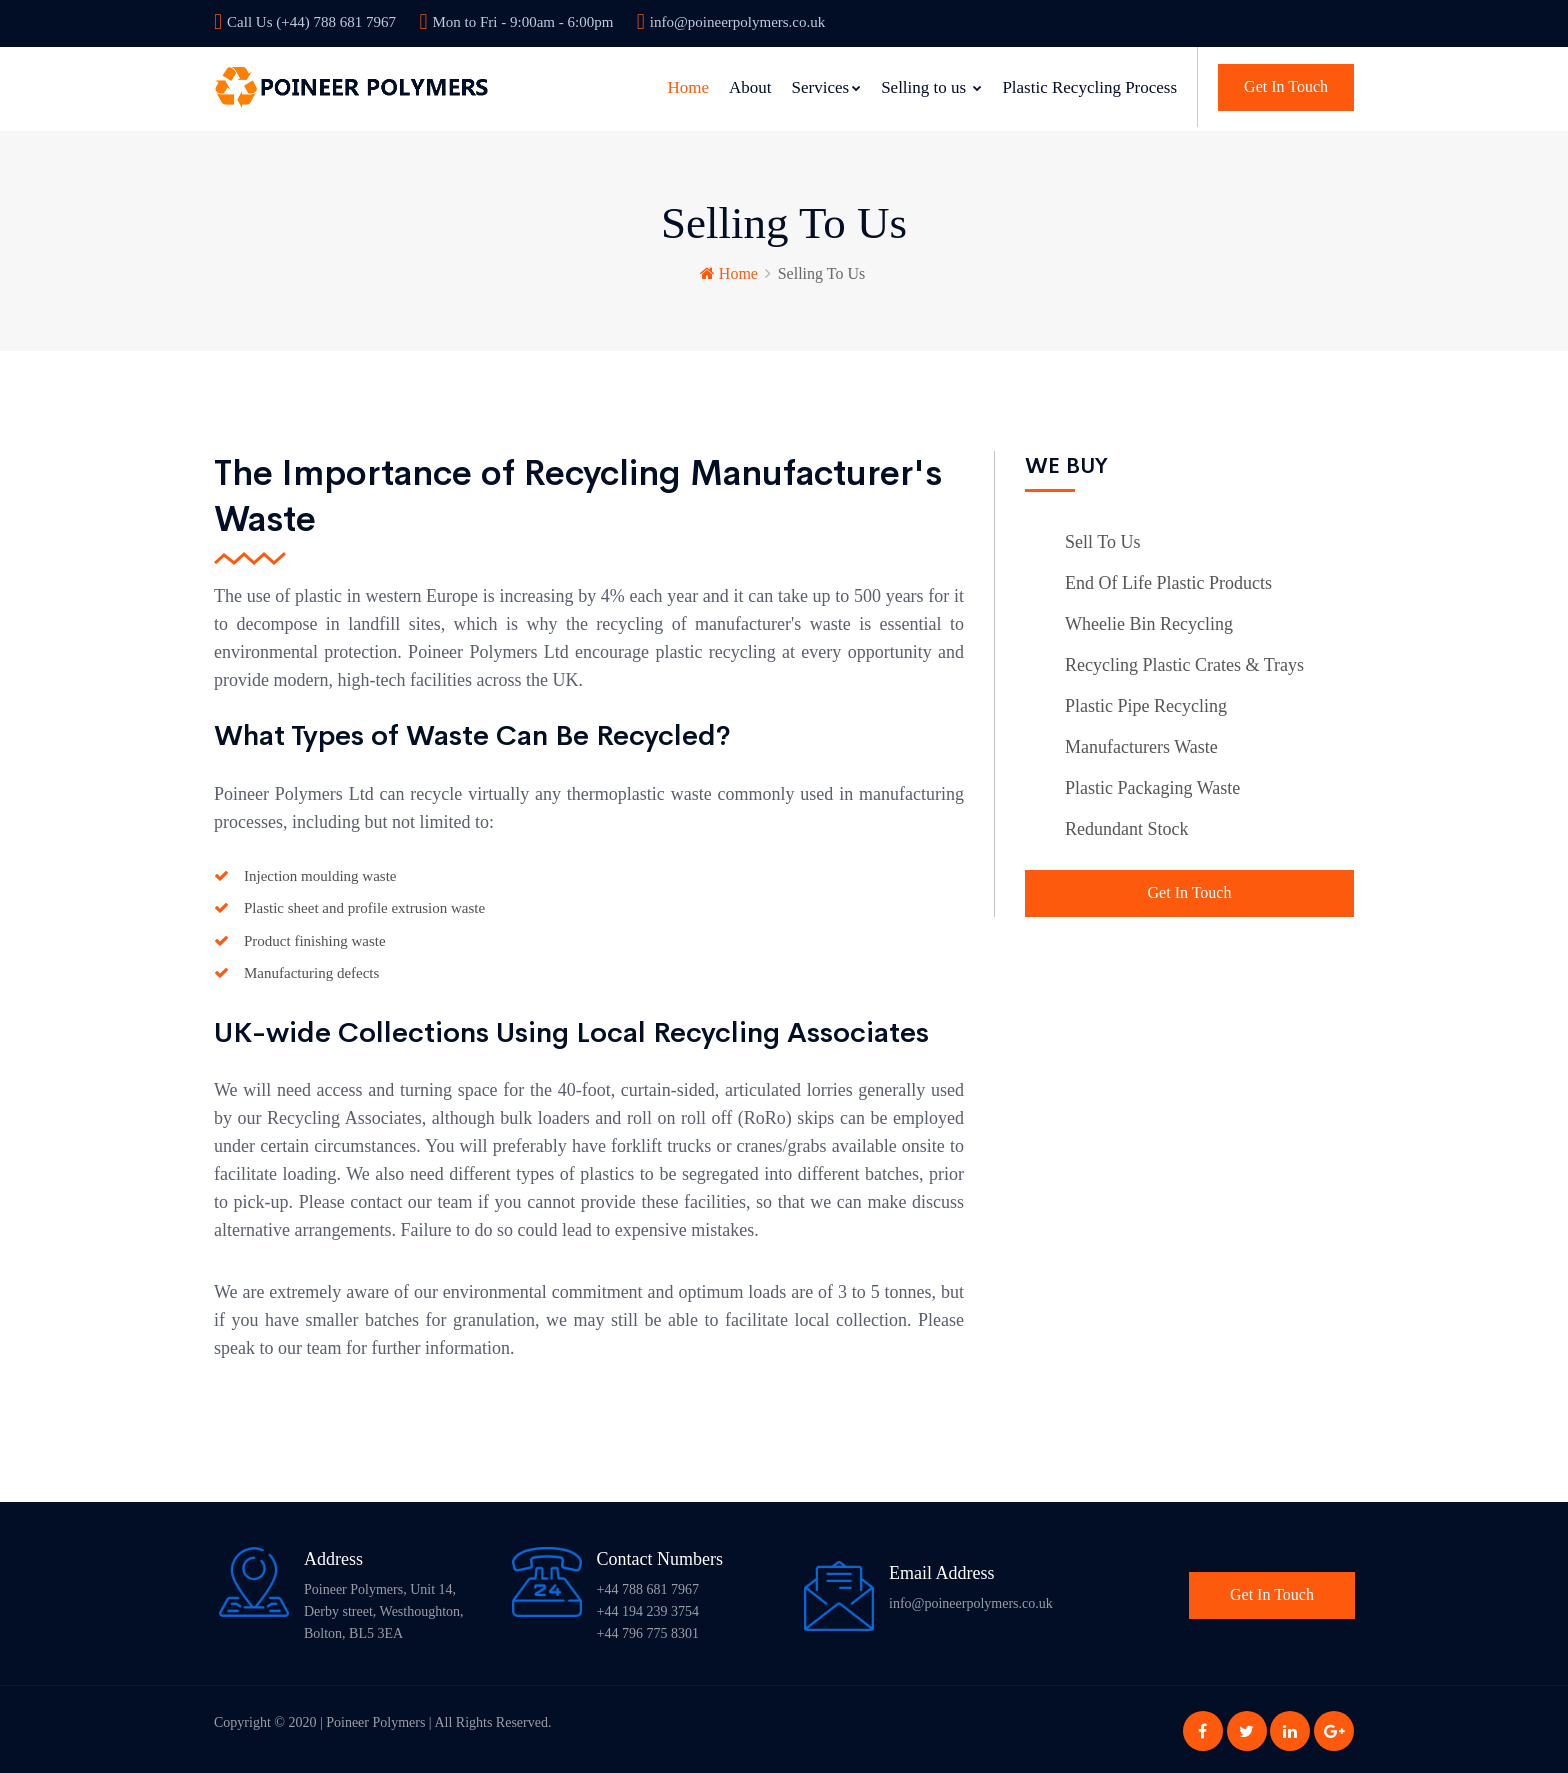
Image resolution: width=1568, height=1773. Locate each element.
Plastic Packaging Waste (1152, 785)
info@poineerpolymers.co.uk (731, 22)
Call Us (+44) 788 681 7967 (305, 22)
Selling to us (931, 87)
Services (827, 87)
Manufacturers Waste (1141, 744)
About (750, 87)
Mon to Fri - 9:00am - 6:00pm (516, 22)
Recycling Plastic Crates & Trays (1184, 662)
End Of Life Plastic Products (1168, 580)
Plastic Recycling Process (1089, 87)
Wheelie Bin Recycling (1149, 621)
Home (688, 87)
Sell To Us (1102, 539)
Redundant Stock (1127, 826)
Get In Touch (1286, 86)
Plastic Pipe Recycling (1146, 703)
